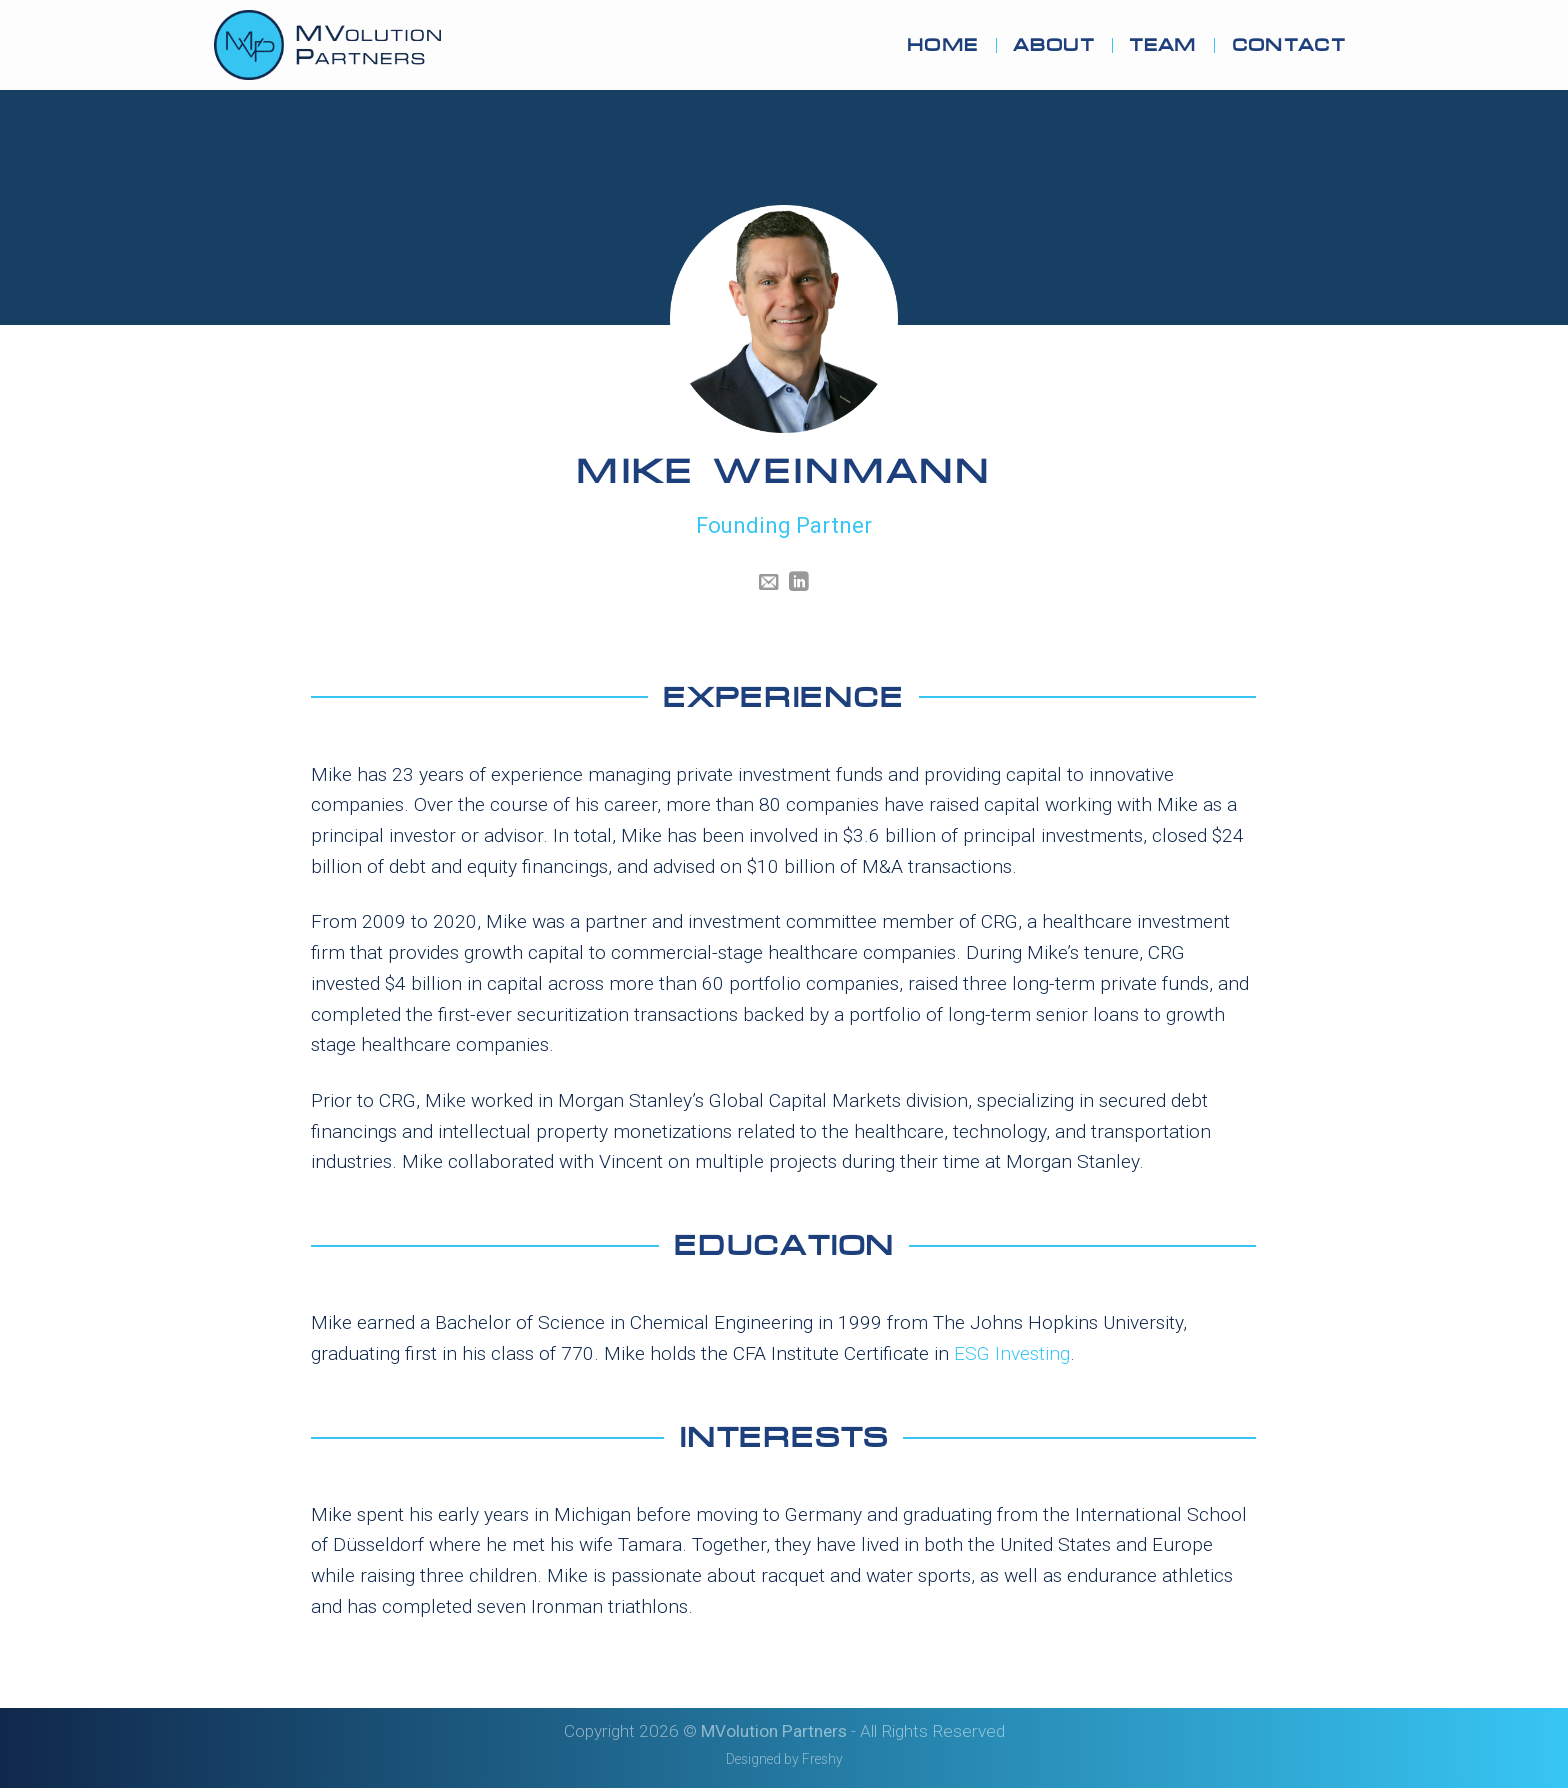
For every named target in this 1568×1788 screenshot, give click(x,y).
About (1053, 45)
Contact (1288, 45)
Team (1162, 45)
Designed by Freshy (784, 1759)
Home (942, 45)
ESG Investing (1012, 1353)
